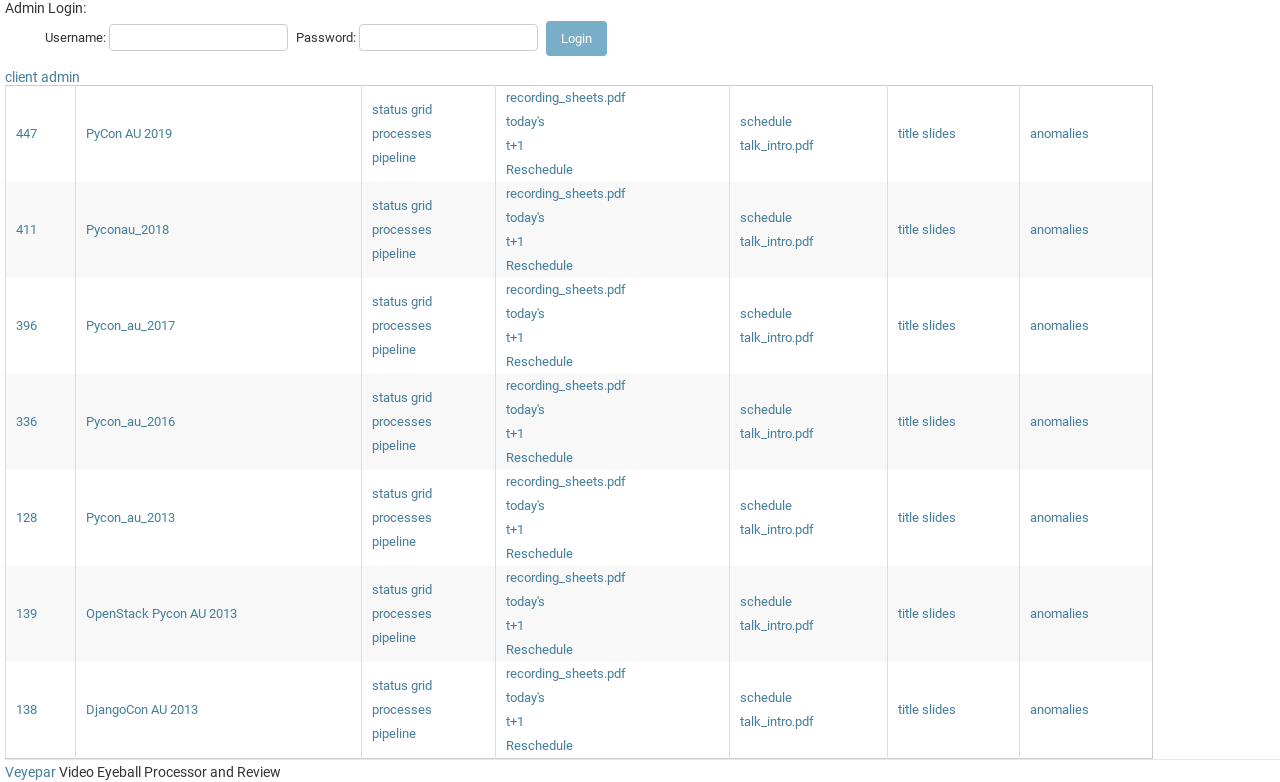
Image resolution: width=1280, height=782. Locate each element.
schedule (766, 121)
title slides (927, 133)
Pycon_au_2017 (130, 325)
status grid (402, 109)
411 (26, 229)
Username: (75, 37)
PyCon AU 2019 (129, 133)
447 (26, 133)
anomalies (1059, 133)
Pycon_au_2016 (130, 421)
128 (26, 517)
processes (402, 133)
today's (525, 121)
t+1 (515, 145)
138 (26, 709)
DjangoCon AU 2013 (142, 709)
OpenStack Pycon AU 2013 (161, 613)
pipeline (394, 157)
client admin (42, 77)
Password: (326, 37)
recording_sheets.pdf (566, 97)
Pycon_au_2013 (130, 517)
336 (26, 421)
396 (26, 325)
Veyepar (30, 772)
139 (26, 613)
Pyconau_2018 (127, 229)
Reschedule (539, 169)
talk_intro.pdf (777, 145)
